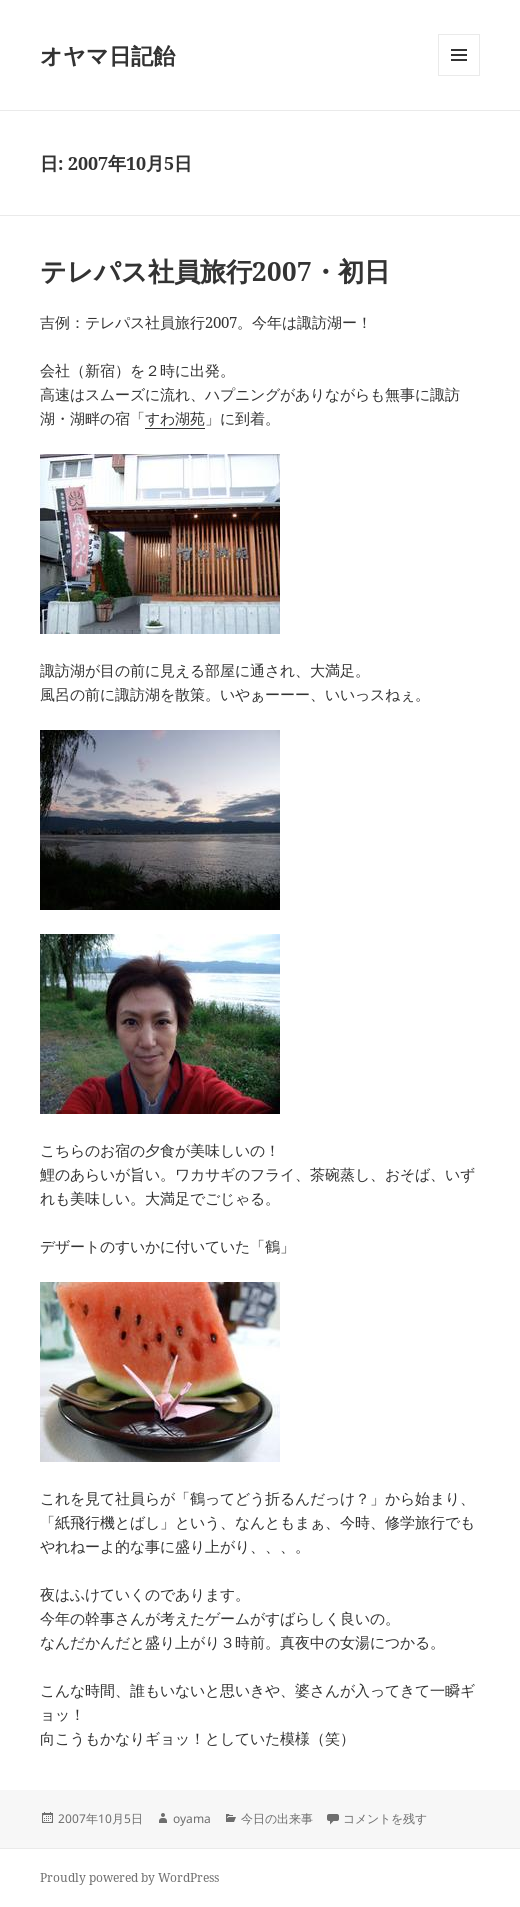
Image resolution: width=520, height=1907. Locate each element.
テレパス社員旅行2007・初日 (215, 271)
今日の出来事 (277, 1818)
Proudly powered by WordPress (129, 1877)
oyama (192, 1818)
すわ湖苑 (175, 418)
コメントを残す (385, 1818)
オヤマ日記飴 (107, 55)
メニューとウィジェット (459, 75)
